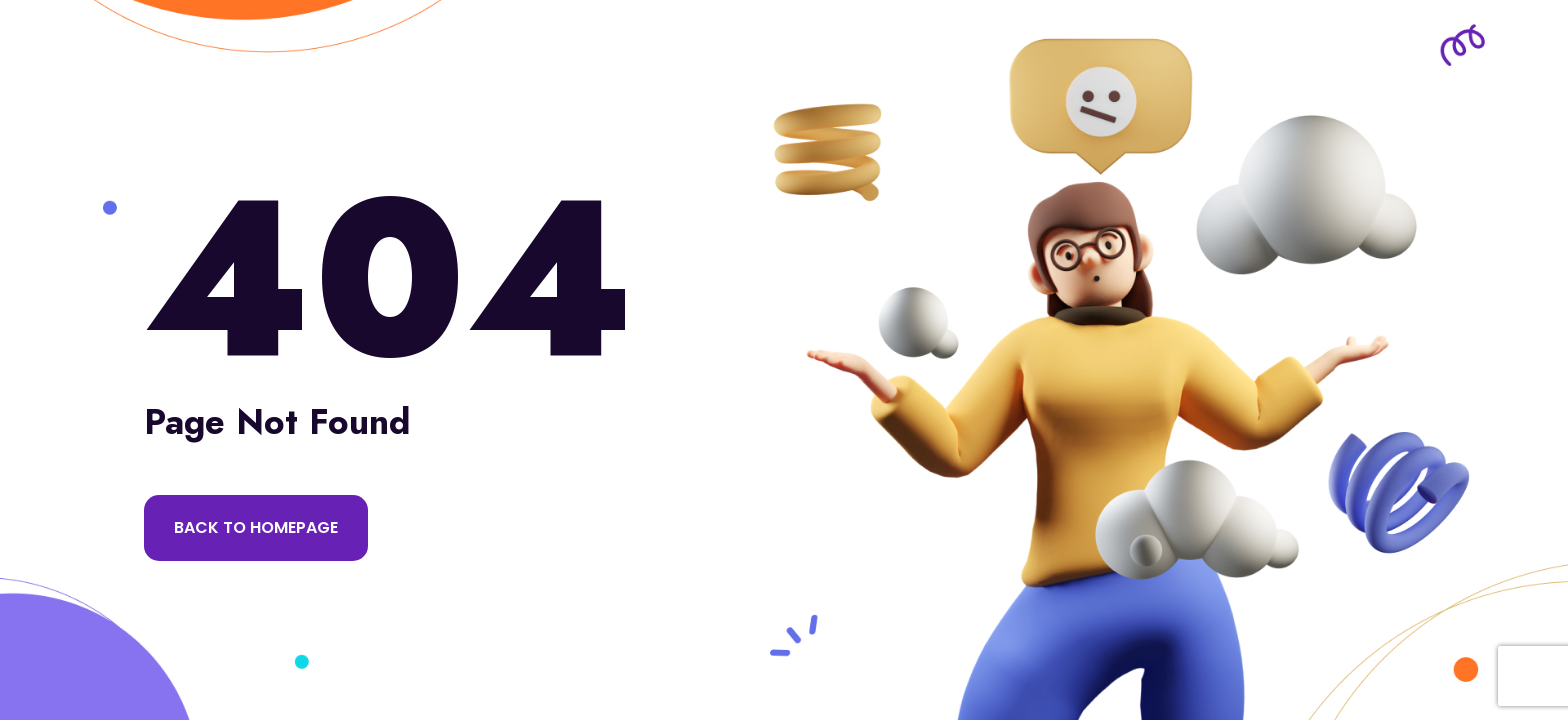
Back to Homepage (256, 527)
